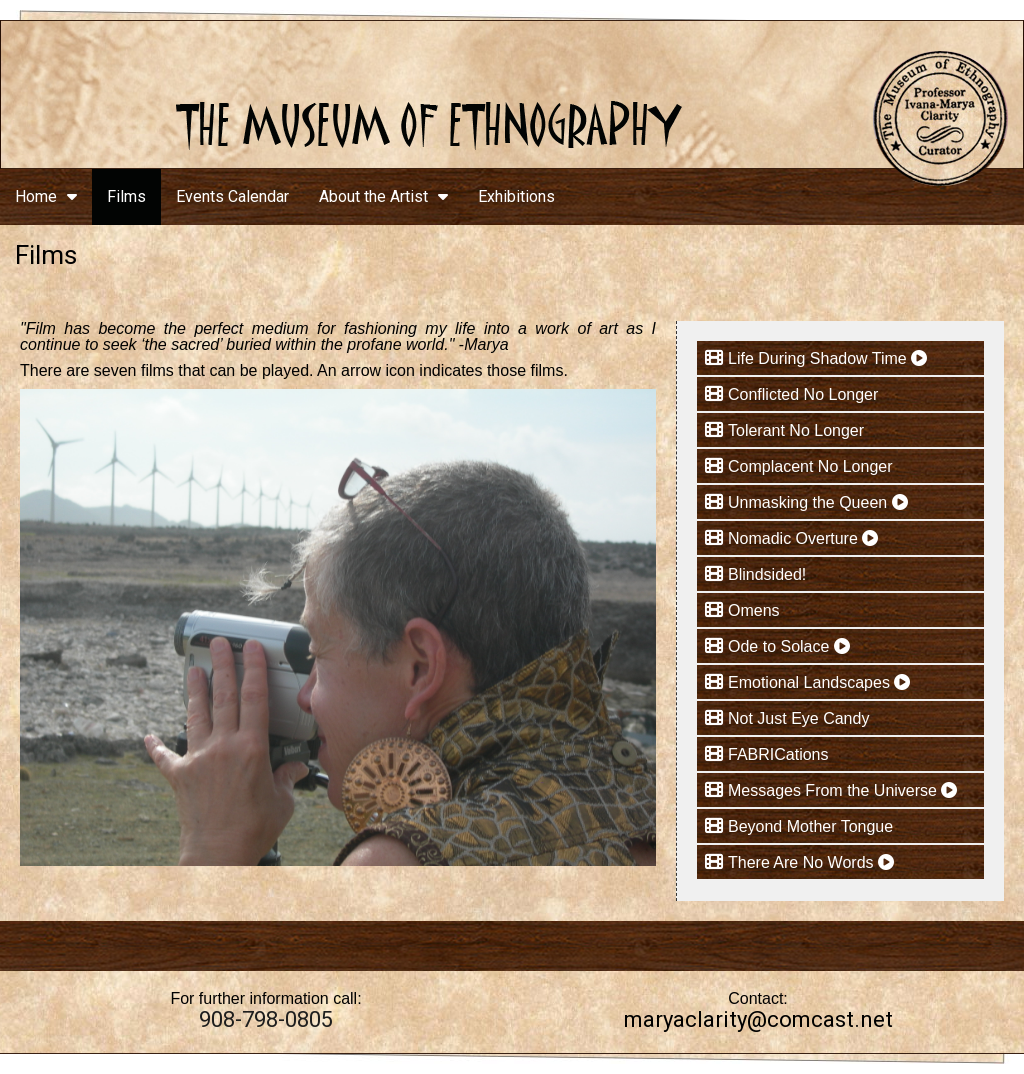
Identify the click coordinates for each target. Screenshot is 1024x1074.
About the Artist (383, 196)
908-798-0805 (266, 1019)
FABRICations (778, 754)
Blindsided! (767, 574)
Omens (754, 610)
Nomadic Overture (803, 538)
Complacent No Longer (810, 466)
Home (46, 196)
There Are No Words (811, 862)
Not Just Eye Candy (798, 718)
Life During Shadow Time (827, 358)
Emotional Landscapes (819, 682)
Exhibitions (516, 196)
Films (126, 196)
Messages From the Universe (842, 790)
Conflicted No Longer (803, 394)
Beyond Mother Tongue (810, 826)
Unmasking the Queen (818, 502)
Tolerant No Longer (796, 430)
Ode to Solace (789, 646)
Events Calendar (232, 196)
